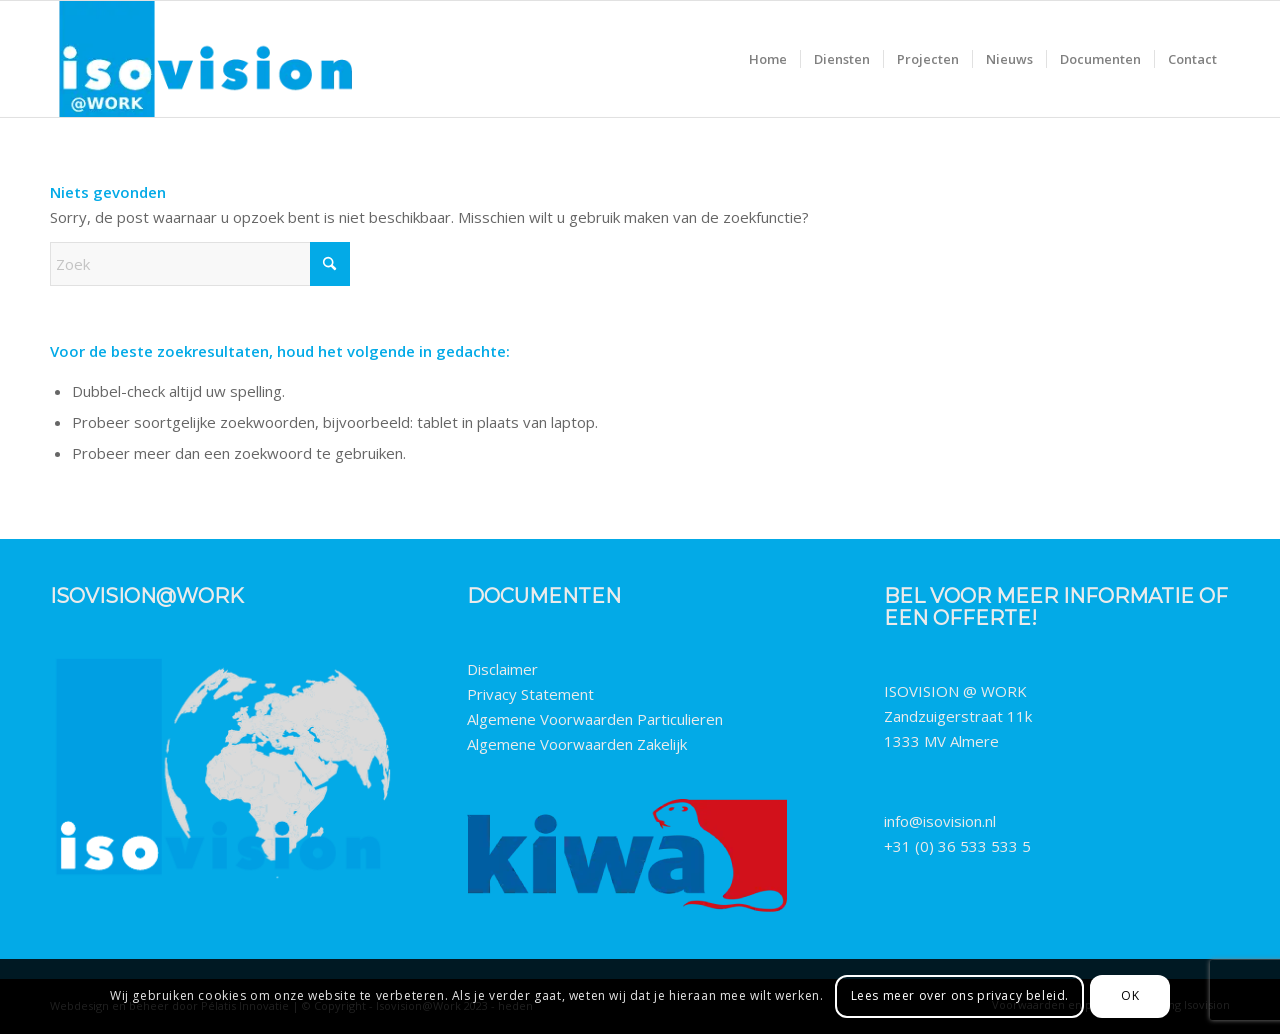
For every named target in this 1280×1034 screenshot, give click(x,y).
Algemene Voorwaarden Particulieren (595, 719)
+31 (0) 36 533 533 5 (957, 846)
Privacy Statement (530, 694)
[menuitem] (768, 59)
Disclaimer (502, 669)
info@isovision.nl (940, 821)
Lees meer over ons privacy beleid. (960, 995)
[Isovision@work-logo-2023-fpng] (205, 59)
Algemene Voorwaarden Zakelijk (577, 744)
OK (1130, 995)
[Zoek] (200, 264)
